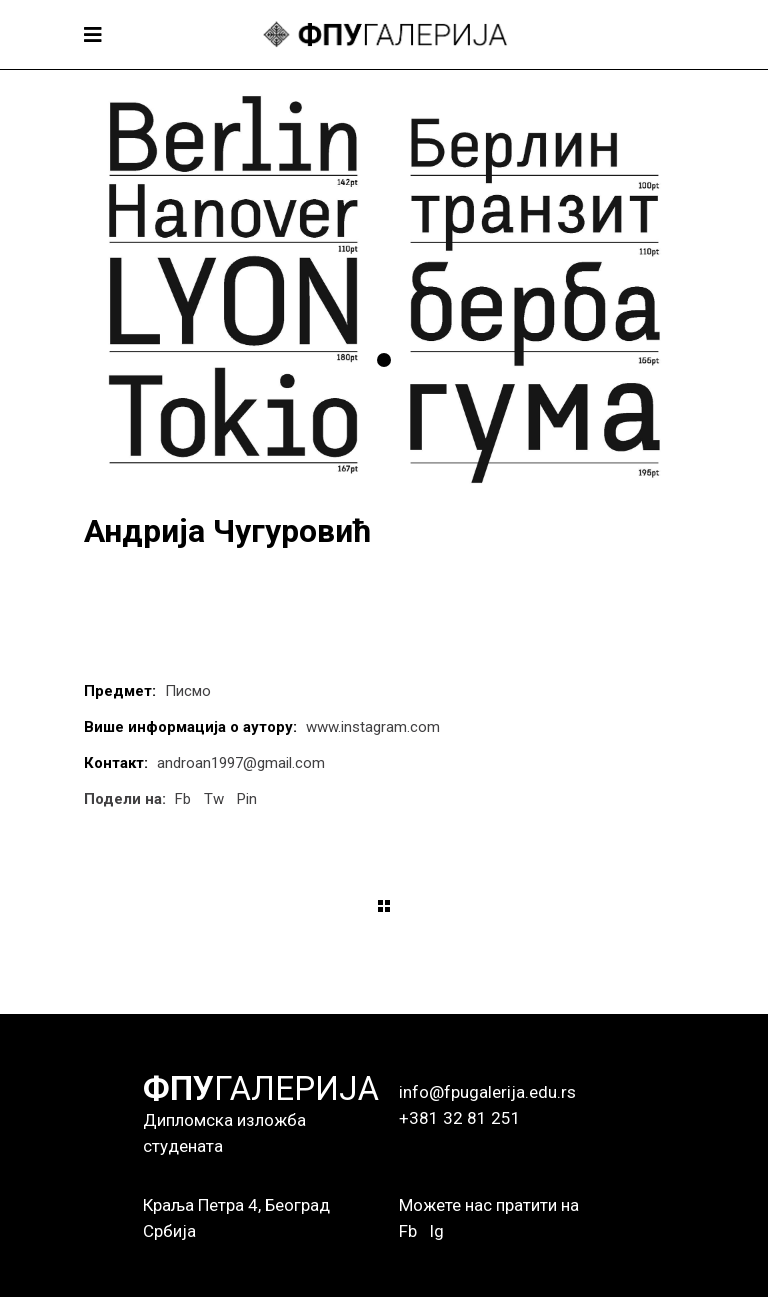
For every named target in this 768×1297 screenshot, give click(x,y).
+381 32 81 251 (460, 1118)
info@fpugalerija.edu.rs (487, 1092)
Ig (436, 1231)
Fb (408, 1231)
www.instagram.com (373, 727)
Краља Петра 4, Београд (236, 1205)
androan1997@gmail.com (241, 763)
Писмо (188, 691)
